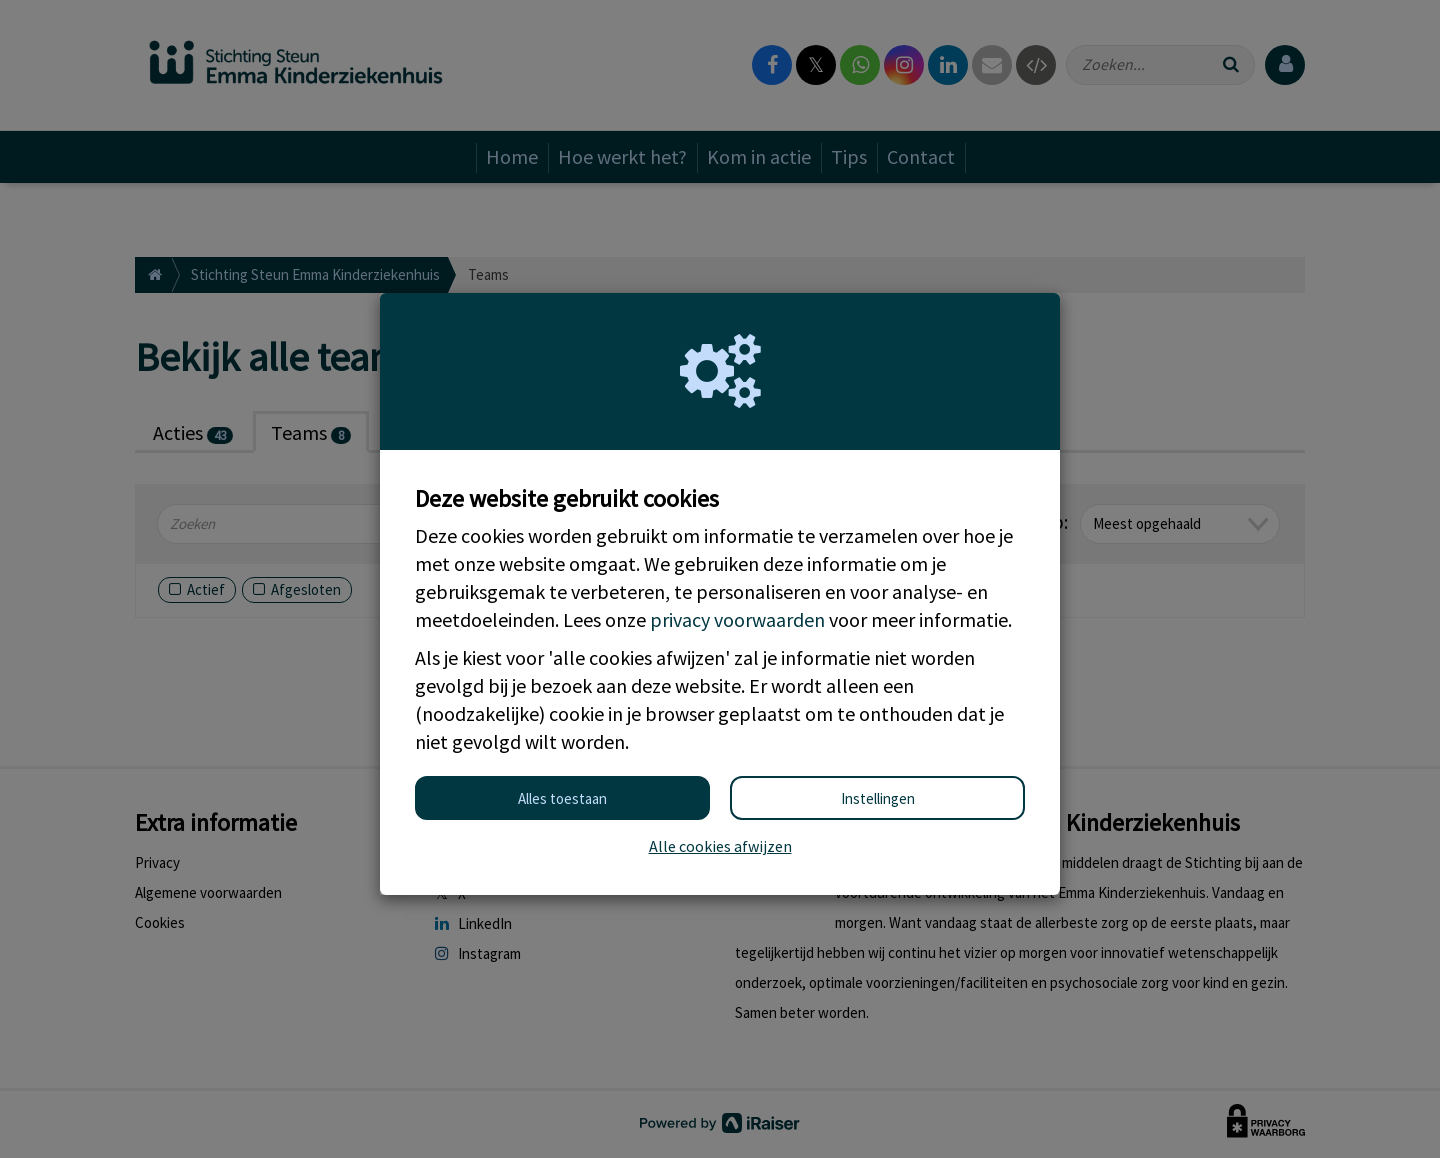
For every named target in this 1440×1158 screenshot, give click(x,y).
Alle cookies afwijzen (720, 846)
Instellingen (878, 798)
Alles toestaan (562, 798)
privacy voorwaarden (737, 619)
